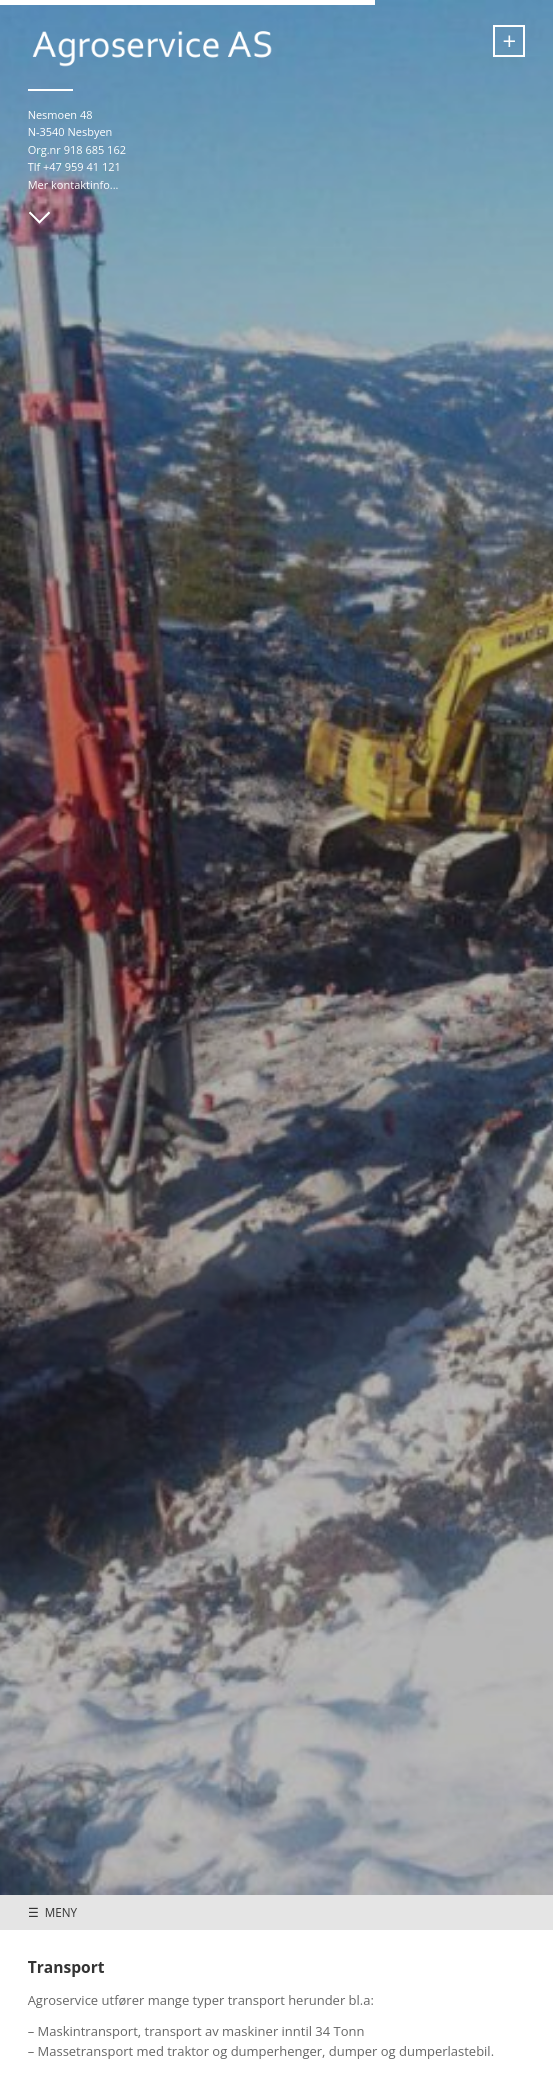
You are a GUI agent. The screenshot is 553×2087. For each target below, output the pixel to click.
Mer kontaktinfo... (73, 184)
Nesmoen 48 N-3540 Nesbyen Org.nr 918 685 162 (77, 132)
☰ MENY (52, 1912)
